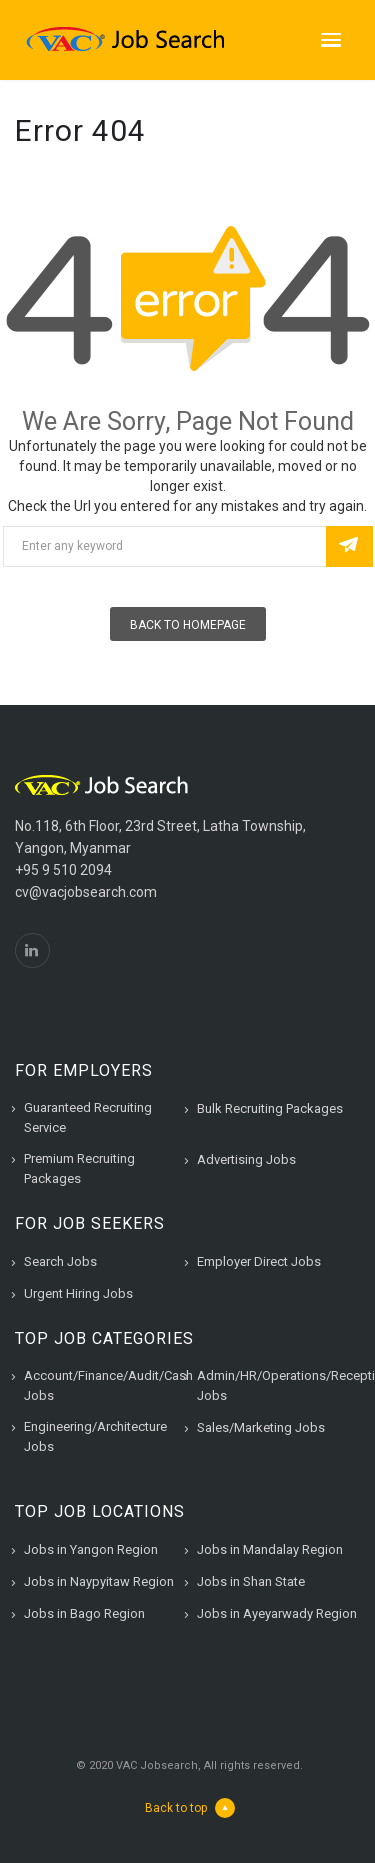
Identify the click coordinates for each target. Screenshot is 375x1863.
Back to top (190, 1808)
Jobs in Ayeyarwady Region (277, 1613)
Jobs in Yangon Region (91, 1549)
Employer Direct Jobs (259, 1261)
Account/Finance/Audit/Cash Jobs (108, 1385)
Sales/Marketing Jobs (261, 1427)
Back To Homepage (188, 625)
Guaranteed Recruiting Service (88, 1117)
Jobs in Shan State (251, 1581)
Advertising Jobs (246, 1159)
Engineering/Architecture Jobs (95, 1436)
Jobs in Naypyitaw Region (99, 1581)
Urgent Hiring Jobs (78, 1293)
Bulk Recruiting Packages (270, 1108)
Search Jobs (60, 1261)
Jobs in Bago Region (84, 1613)
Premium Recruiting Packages (79, 1168)
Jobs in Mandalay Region (270, 1549)
